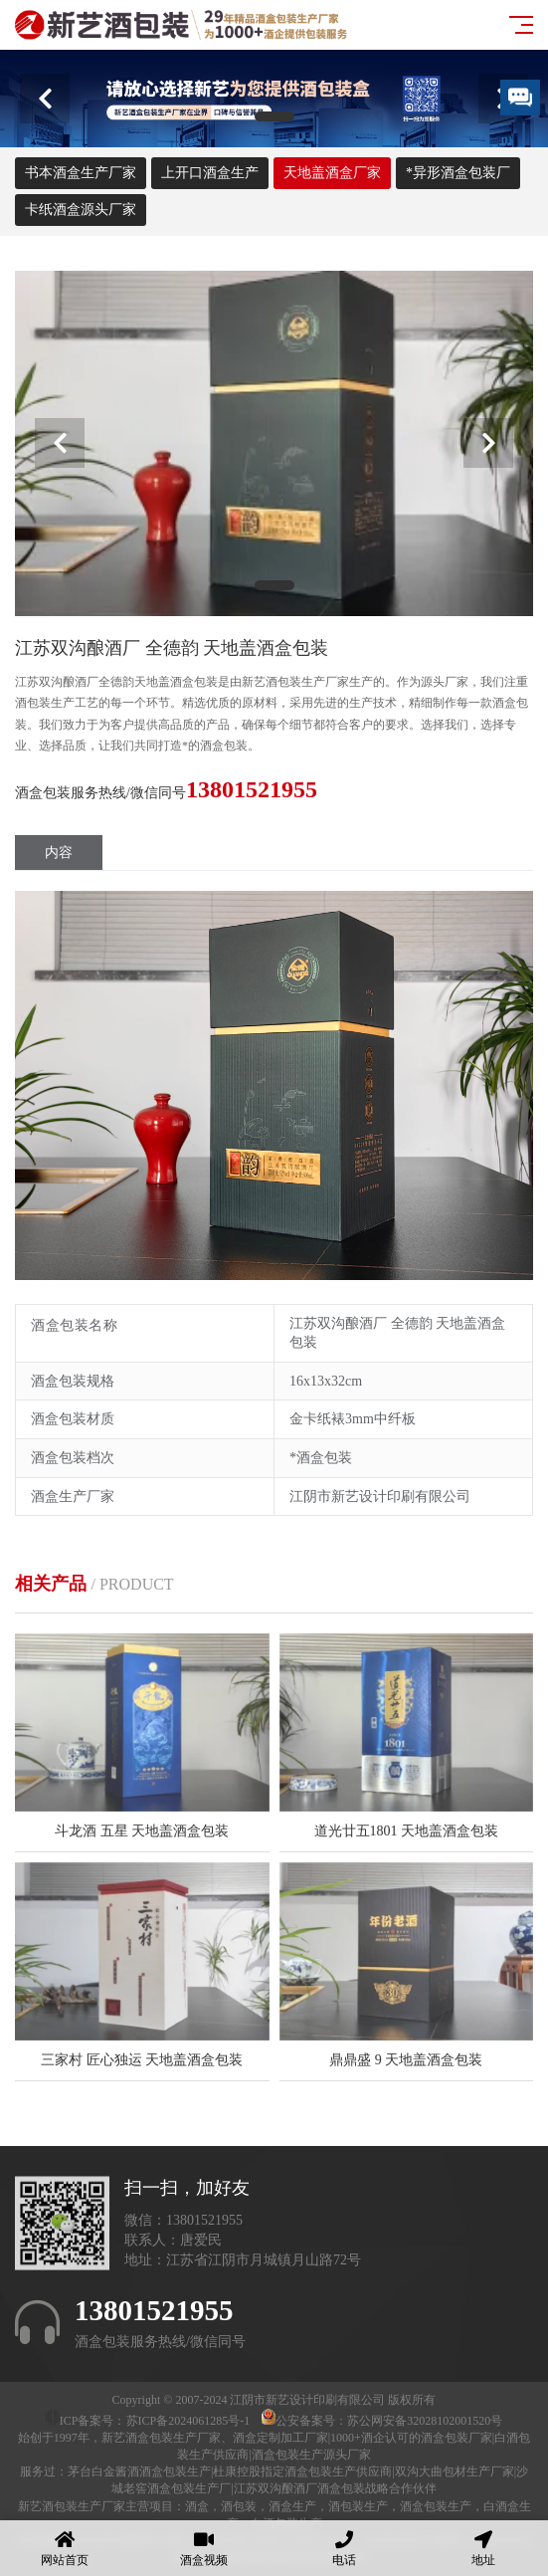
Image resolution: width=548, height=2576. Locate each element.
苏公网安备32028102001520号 (424, 2421)
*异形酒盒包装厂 (458, 172)
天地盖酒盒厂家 (332, 172)
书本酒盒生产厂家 (80, 172)
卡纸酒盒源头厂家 (80, 209)
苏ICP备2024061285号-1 (188, 2421)
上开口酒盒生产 (210, 172)
